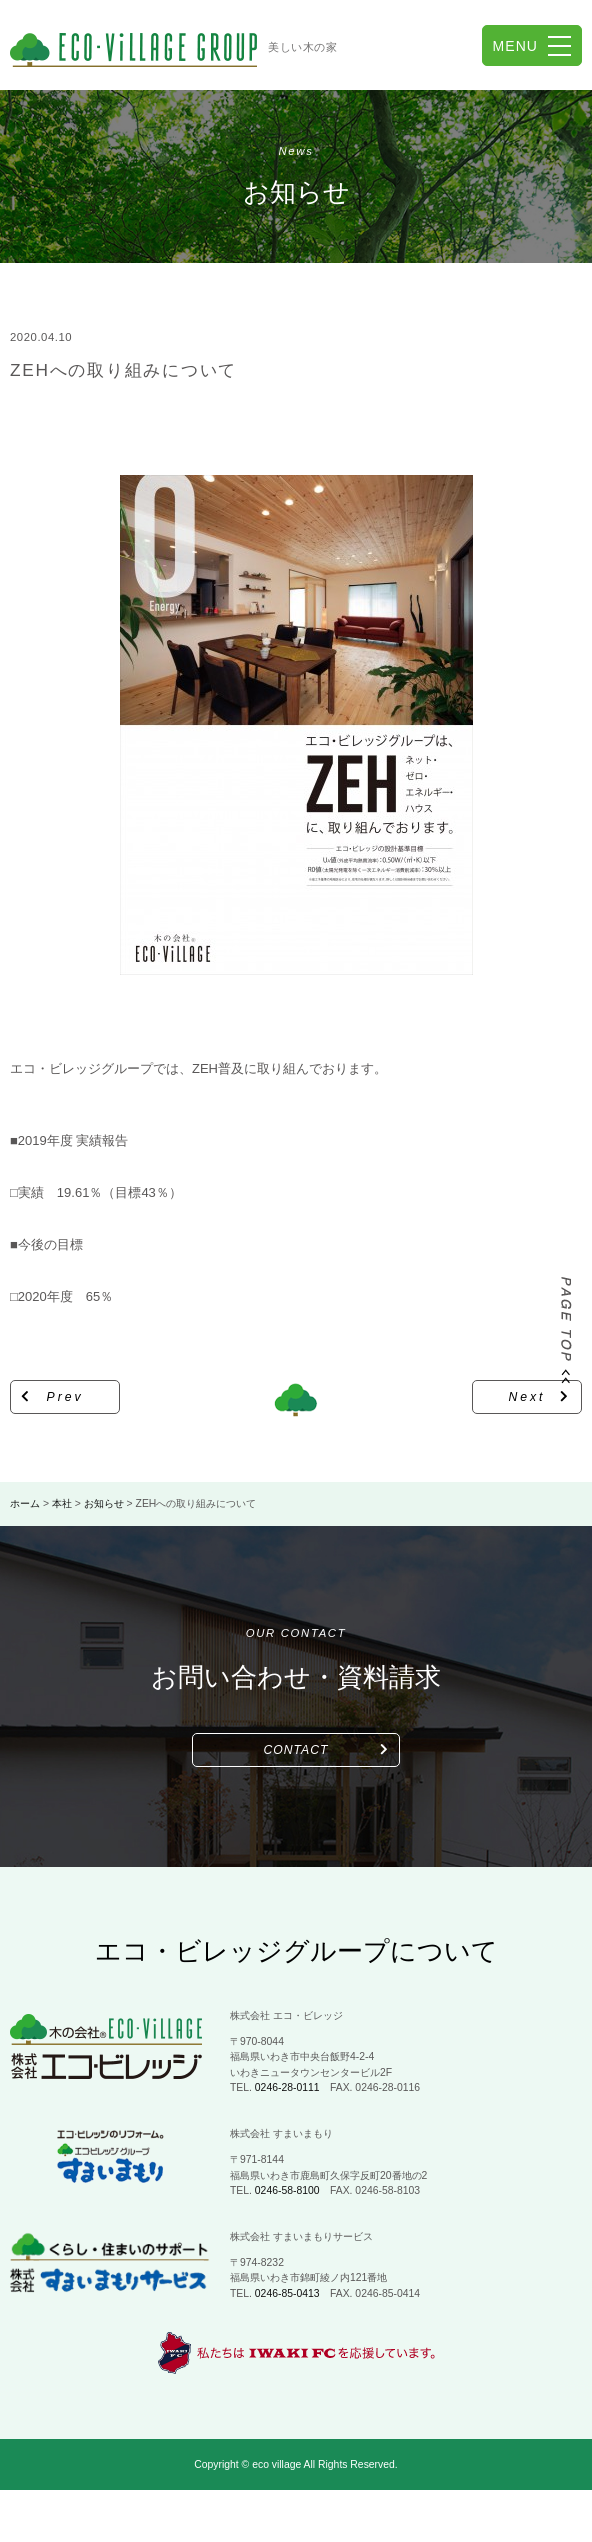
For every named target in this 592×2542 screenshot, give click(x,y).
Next (527, 1397)
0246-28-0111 (287, 2087)
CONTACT (296, 1750)
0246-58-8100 (287, 2190)
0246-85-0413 (287, 2293)
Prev (65, 1397)
